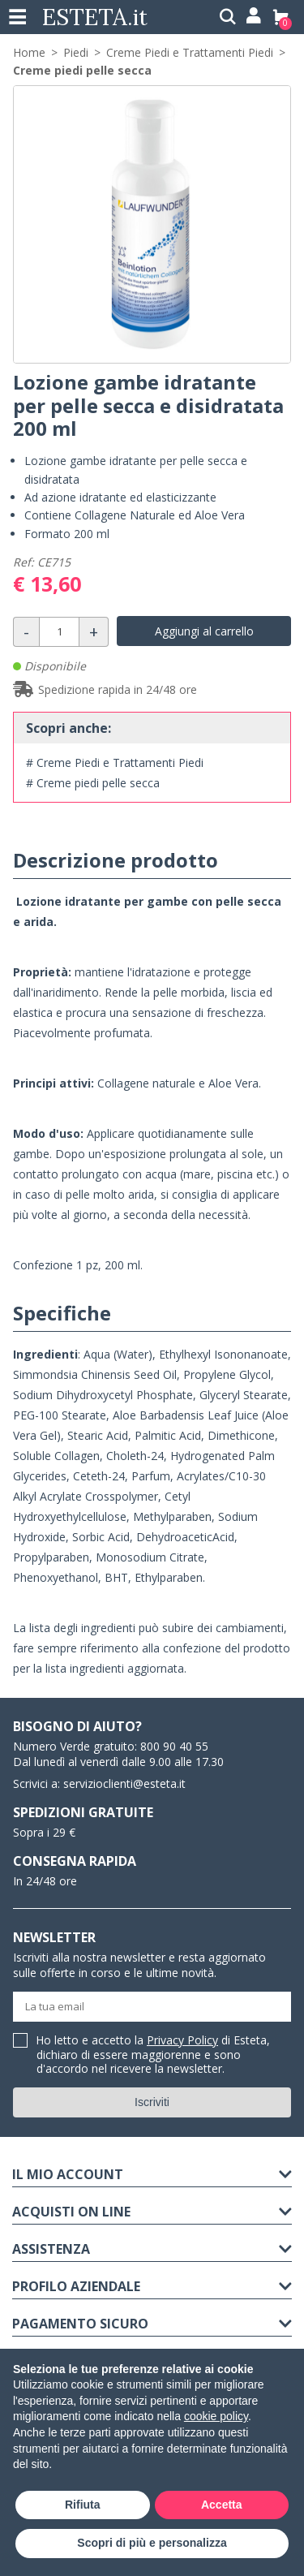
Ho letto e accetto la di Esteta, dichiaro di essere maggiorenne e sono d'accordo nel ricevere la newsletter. (153, 2055)
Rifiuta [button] (83, 2504)
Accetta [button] (221, 2504)
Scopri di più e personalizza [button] (151, 2542)
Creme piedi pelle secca (82, 70)
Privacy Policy (182, 2040)
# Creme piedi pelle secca (93, 782)
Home (29, 52)
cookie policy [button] (216, 2416)
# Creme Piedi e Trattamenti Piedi (114, 762)
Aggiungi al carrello (204, 631)
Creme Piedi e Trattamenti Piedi (189, 52)
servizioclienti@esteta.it (124, 1783)
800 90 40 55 (174, 1746)
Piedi (75, 52)
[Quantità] (59, 632)
